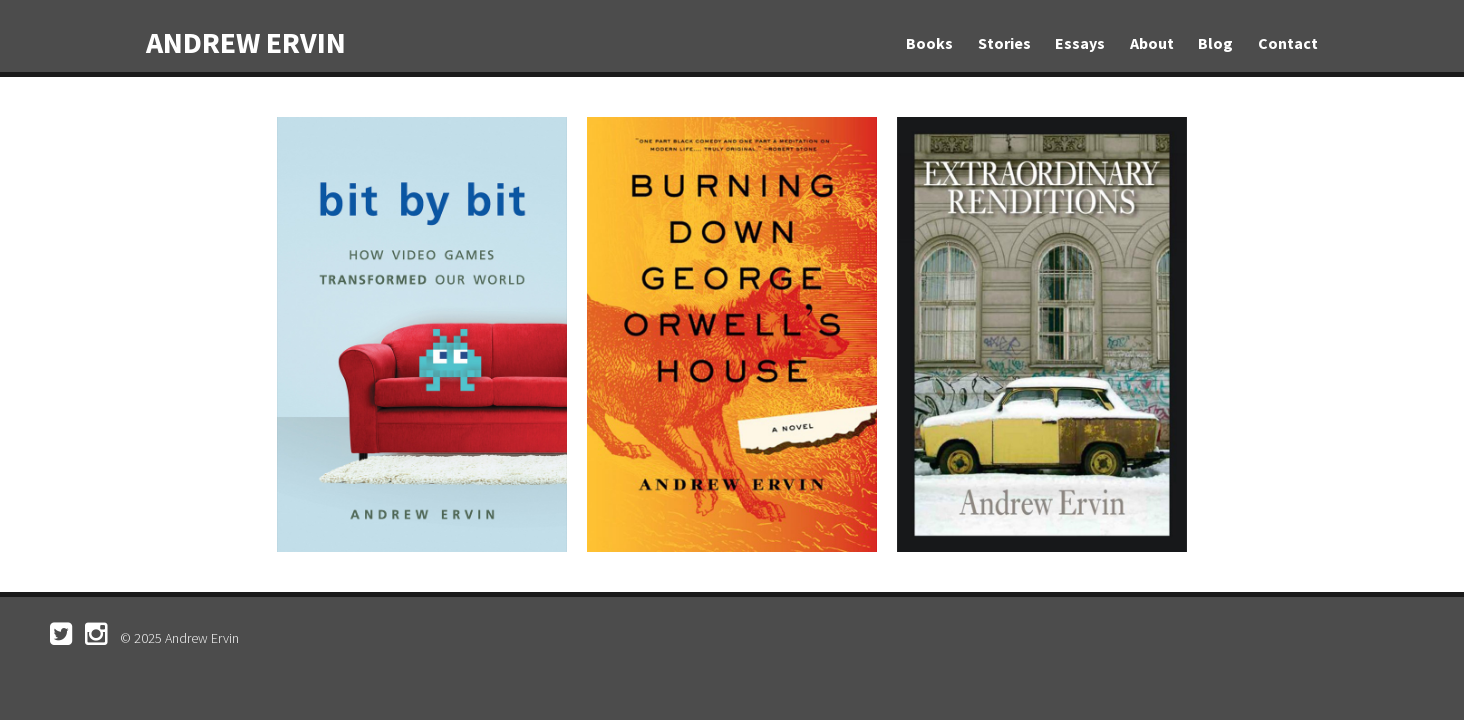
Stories (1004, 43)
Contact (1288, 43)
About (1152, 43)
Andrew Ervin (246, 42)
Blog (1215, 43)
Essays (1080, 43)
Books (929, 43)
